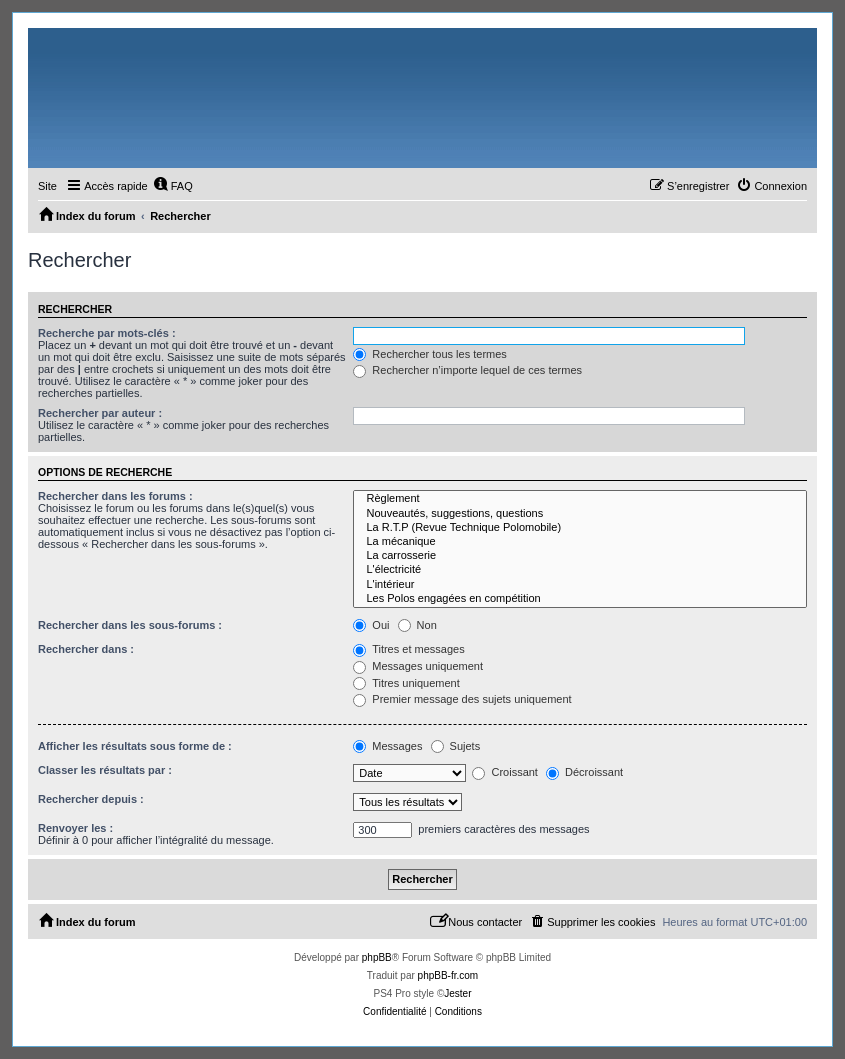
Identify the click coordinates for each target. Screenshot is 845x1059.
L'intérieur (580, 585)
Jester (457, 993)
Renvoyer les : (75, 828)
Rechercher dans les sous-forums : (130, 625)
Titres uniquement (406, 683)
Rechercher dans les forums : (115, 496)
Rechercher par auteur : (100, 413)
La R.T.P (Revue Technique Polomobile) (580, 528)
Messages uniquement (418, 666)
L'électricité (580, 570)
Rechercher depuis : (91, 799)
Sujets (456, 746)
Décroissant (584, 772)
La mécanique (580, 542)
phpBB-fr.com (448, 975)
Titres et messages (408, 649)
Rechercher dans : (86, 649)
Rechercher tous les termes (430, 354)
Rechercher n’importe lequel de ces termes (467, 370)
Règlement (580, 499)
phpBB (377, 957)
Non (417, 625)
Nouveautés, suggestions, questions (580, 514)
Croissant (505, 772)
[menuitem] (173, 186)
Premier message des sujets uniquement (462, 699)
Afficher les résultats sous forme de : (135, 746)
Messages (387, 746)
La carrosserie (580, 556)
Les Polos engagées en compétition (580, 599)
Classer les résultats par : (105, 770)
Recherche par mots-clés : (107, 333)
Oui (371, 625)
